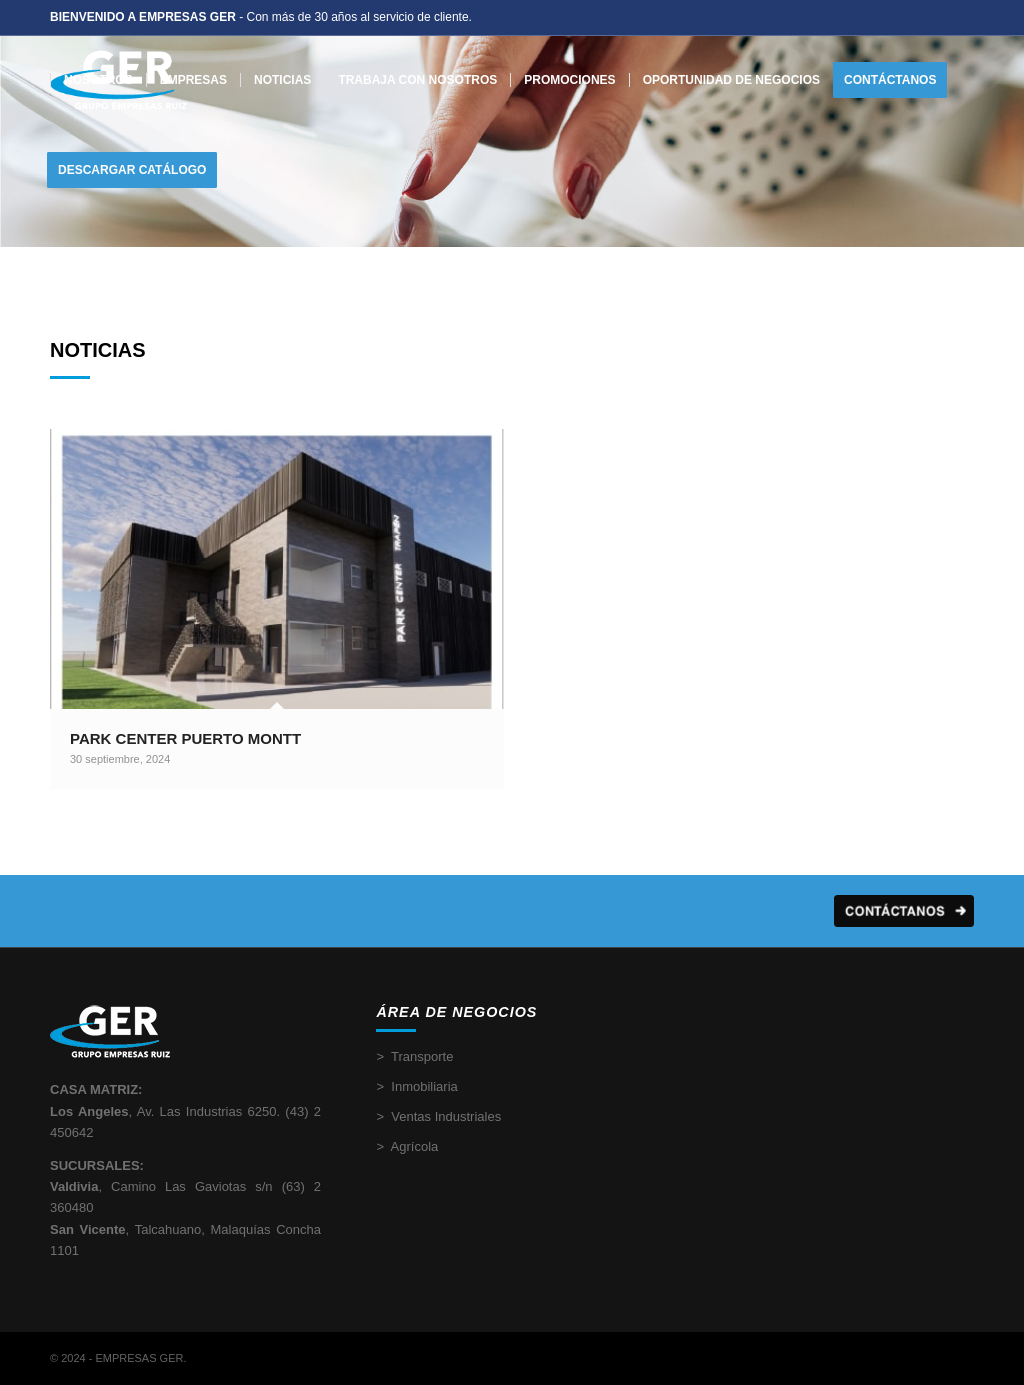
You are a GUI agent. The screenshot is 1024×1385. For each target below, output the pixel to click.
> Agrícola (407, 1146)
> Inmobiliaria (416, 1086)
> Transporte (414, 1056)
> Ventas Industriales (438, 1116)
